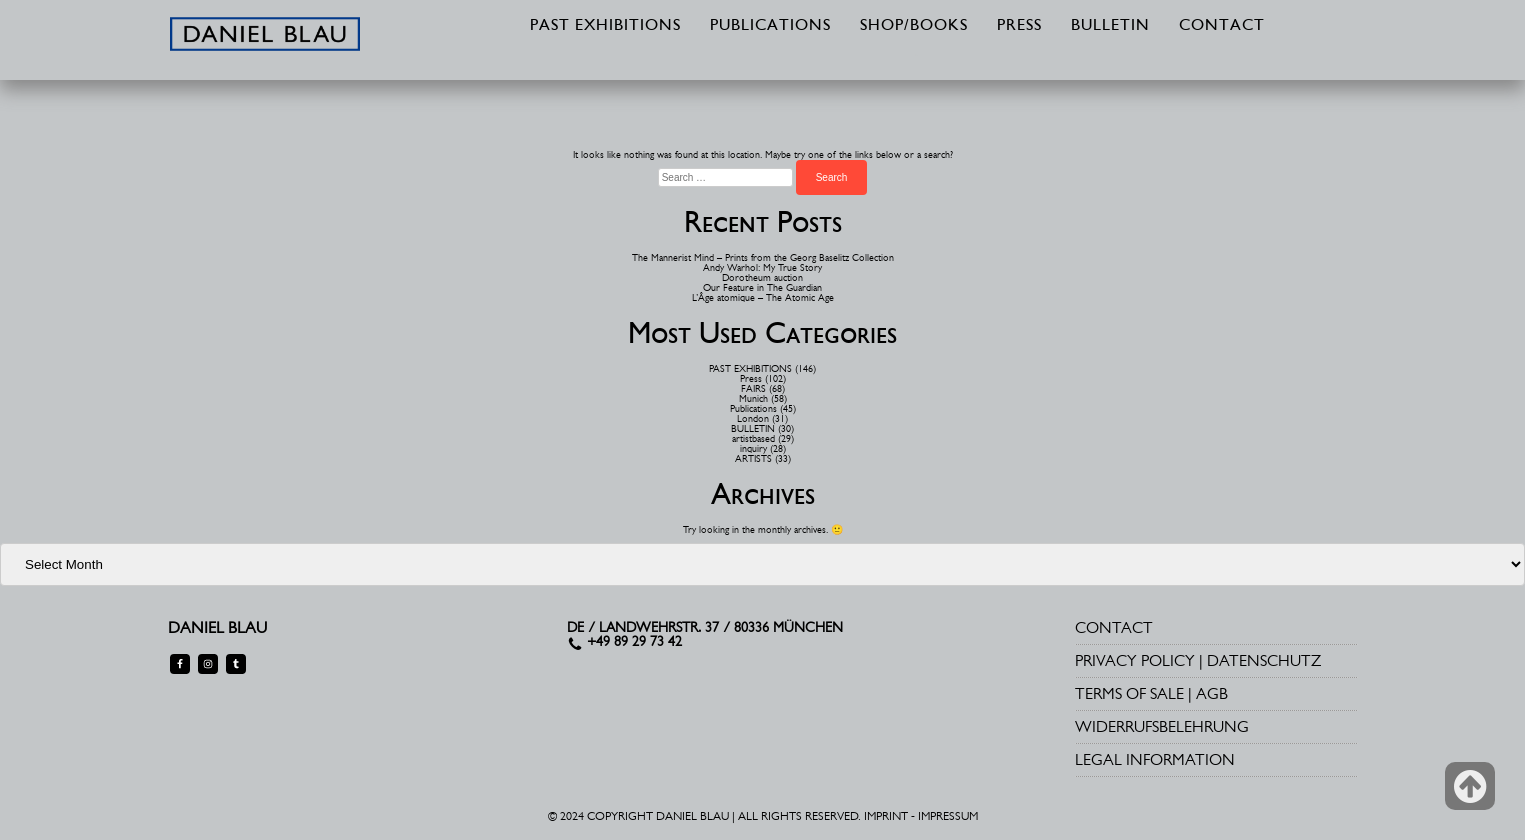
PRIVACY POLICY (1135, 660)
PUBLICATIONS (770, 26)
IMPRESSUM (948, 816)
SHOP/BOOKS (914, 26)
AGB (1212, 693)
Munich (753, 398)
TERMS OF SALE (1129, 693)
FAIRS (753, 388)
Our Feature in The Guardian (762, 287)
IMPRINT (886, 816)
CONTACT (1222, 26)
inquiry (753, 448)
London (753, 418)
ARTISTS (753, 458)
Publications (753, 408)
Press (751, 378)
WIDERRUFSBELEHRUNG (1162, 726)
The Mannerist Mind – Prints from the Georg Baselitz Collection (763, 257)
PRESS (1019, 26)
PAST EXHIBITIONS (605, 26)
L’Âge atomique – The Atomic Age (763, 297)
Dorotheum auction (762, 277)
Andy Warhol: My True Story (762, 267)
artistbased (753, 438)
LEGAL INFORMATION (1155, 759)
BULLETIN (1110, 26)
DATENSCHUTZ (1264, 660)
